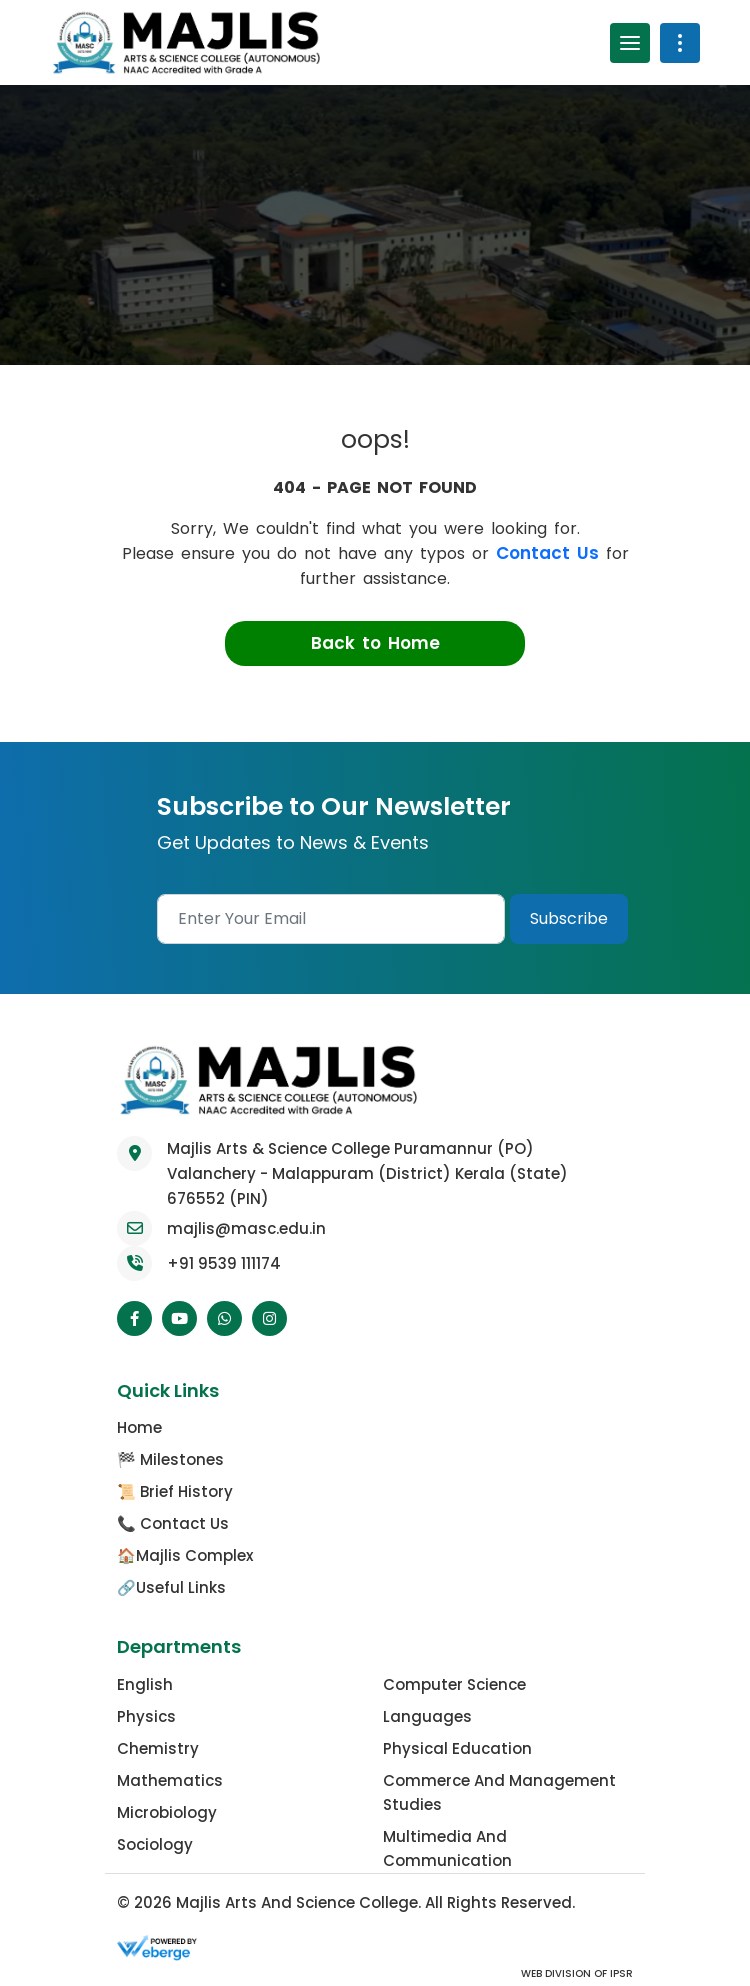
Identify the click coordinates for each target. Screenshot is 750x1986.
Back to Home (375, 643)
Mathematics (170, 1780)
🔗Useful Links (171, 1587)
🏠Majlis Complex (185, 1555)
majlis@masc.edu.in (246, 1228)
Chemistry (158, 1748)
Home (139, 1427)
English (145, 1684)
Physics (146, 1716)
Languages (427, 1716)
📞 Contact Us (173, 1523)
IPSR (620, 1973)
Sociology (155, 1844)
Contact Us (547, 553)
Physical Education (457, 1748)
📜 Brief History (175, 1491)
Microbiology (167, 1812)
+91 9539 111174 (224, 1263)
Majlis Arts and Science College (297, 1902)
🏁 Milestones (170, 1459)
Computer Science (454, 1684)
